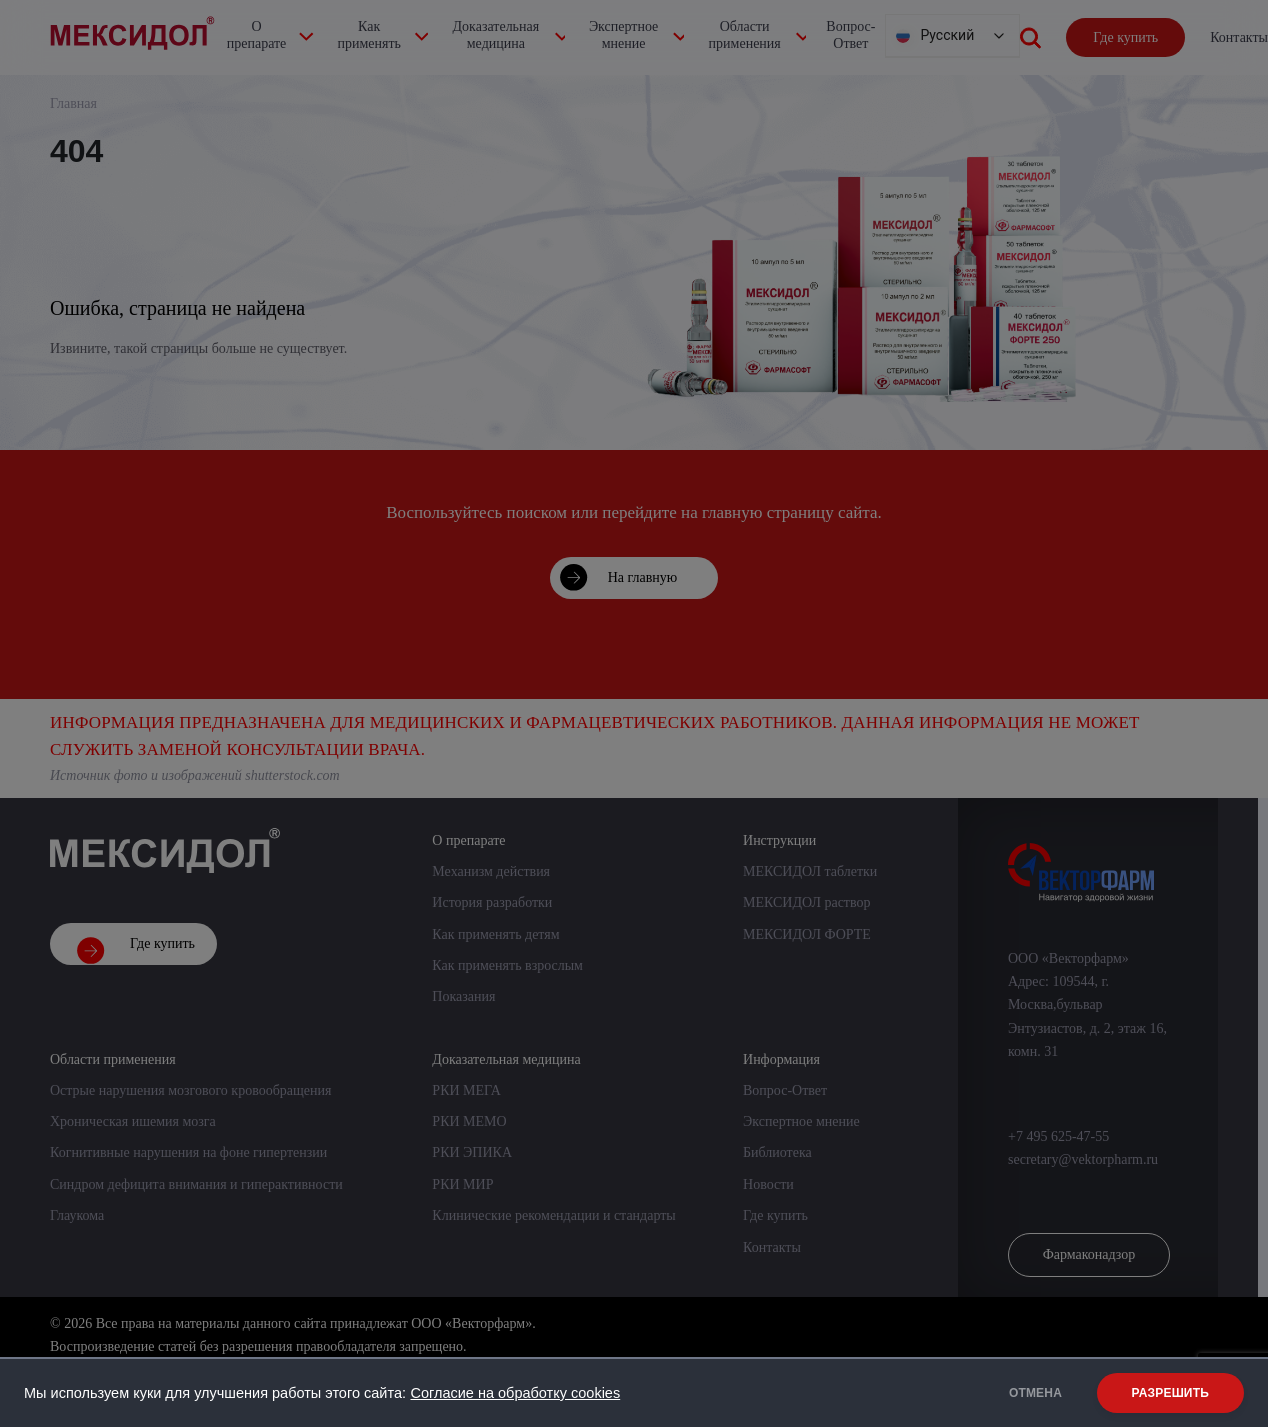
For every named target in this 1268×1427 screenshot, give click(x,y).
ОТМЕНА (1031, 1393)
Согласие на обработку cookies (515, 1393)
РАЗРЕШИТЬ (1170, 1393)
